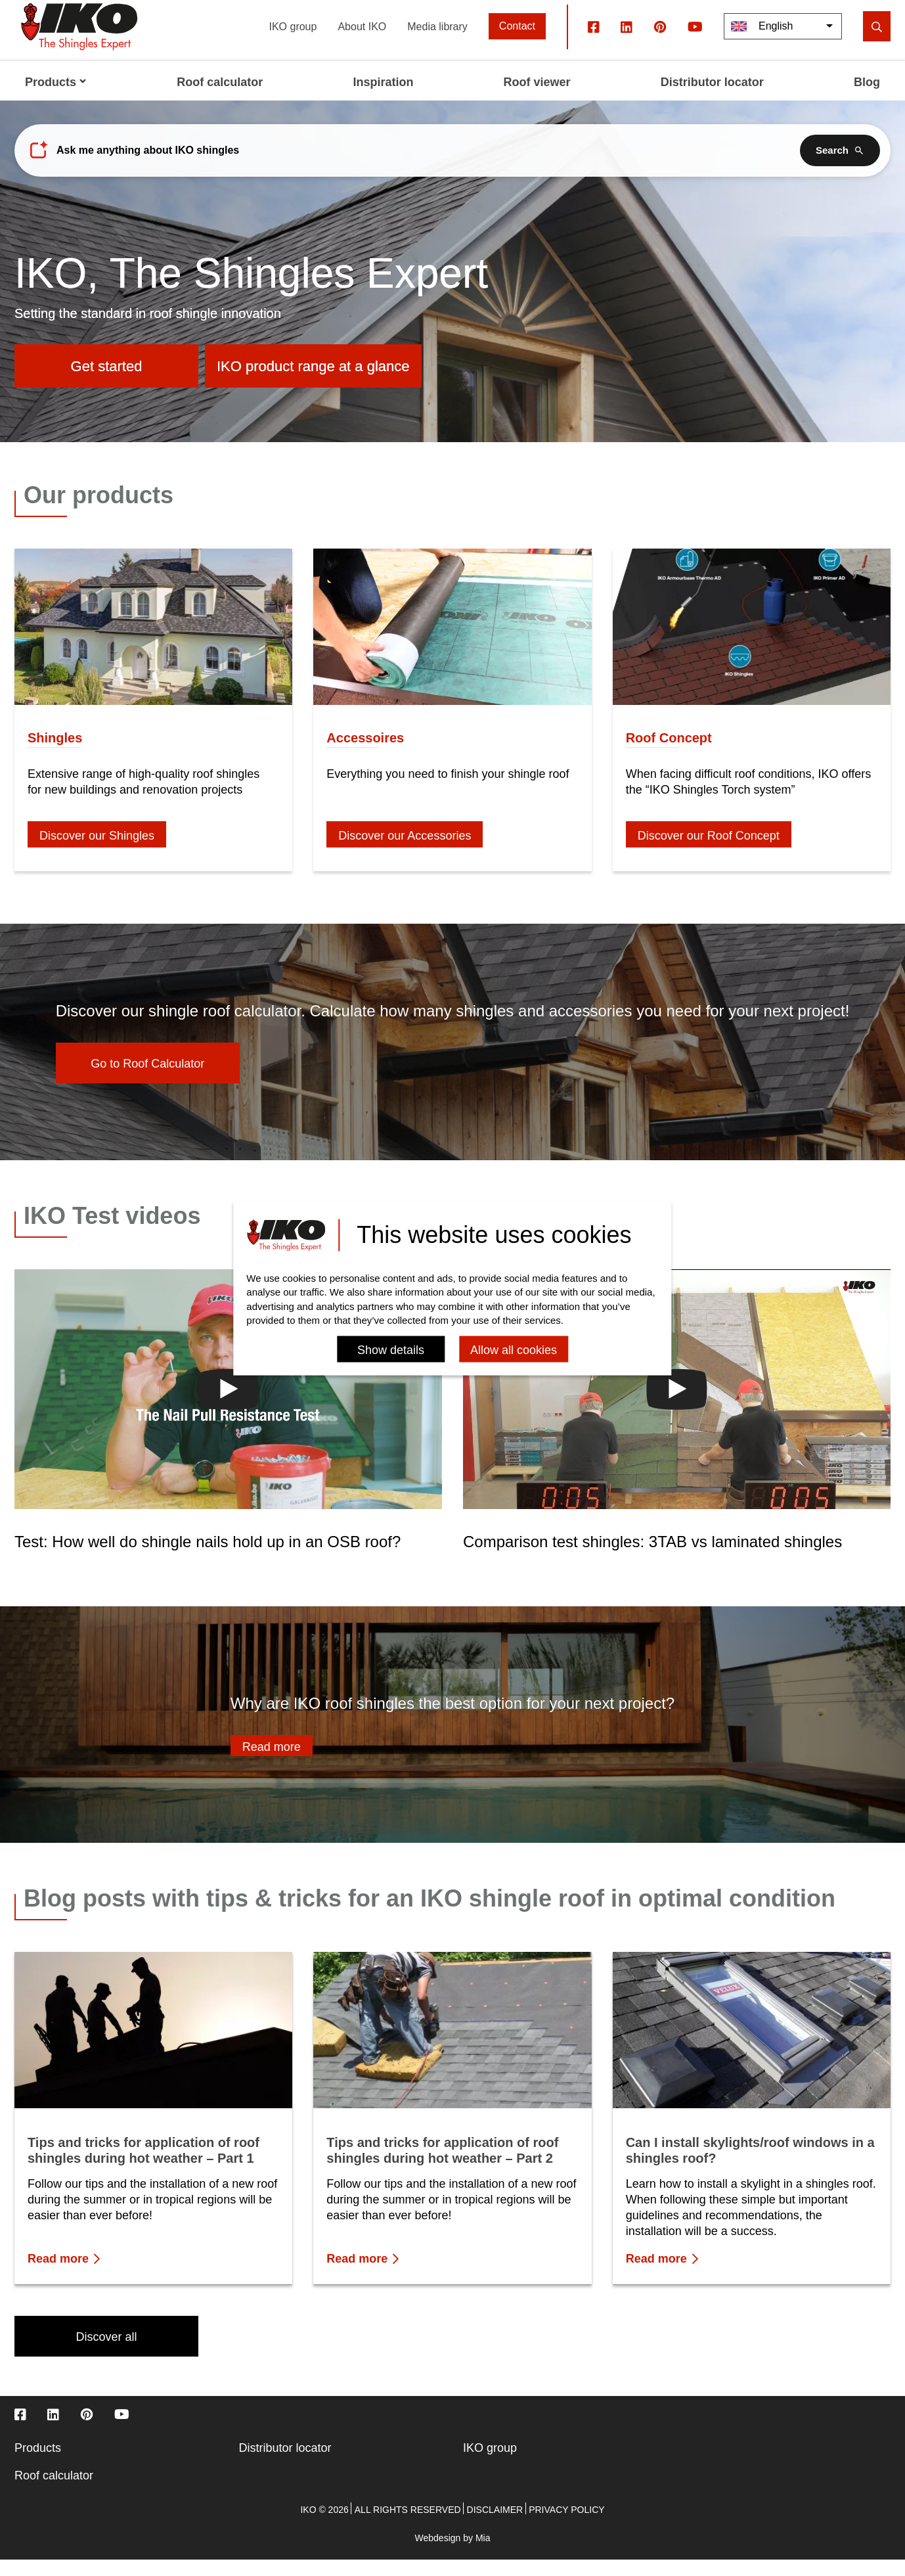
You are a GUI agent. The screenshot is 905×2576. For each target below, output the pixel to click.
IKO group (293, 42)
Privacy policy (566, 2526)
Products (37, 2464)
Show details (390, 1350)
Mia (483, 2554)
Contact (517, 42)
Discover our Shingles (96, 852)
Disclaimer (495, 2526)
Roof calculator (53, 2492)
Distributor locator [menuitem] (712, 98)
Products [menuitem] (56, 98)
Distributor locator (285, 2464)
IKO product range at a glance (313, 382)
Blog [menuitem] (867, 98)
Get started (107, 382)
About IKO (362, 42)
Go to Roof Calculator (147, 1080)
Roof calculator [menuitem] (220, 98)
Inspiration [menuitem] (383, 98)
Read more (271, 1763)
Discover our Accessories (404, 852)
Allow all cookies (513, 1350)
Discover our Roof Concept (709, 852)
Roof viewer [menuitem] (537, 98)
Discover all (106, 2353)
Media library (437, 42)
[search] (877, 43)
